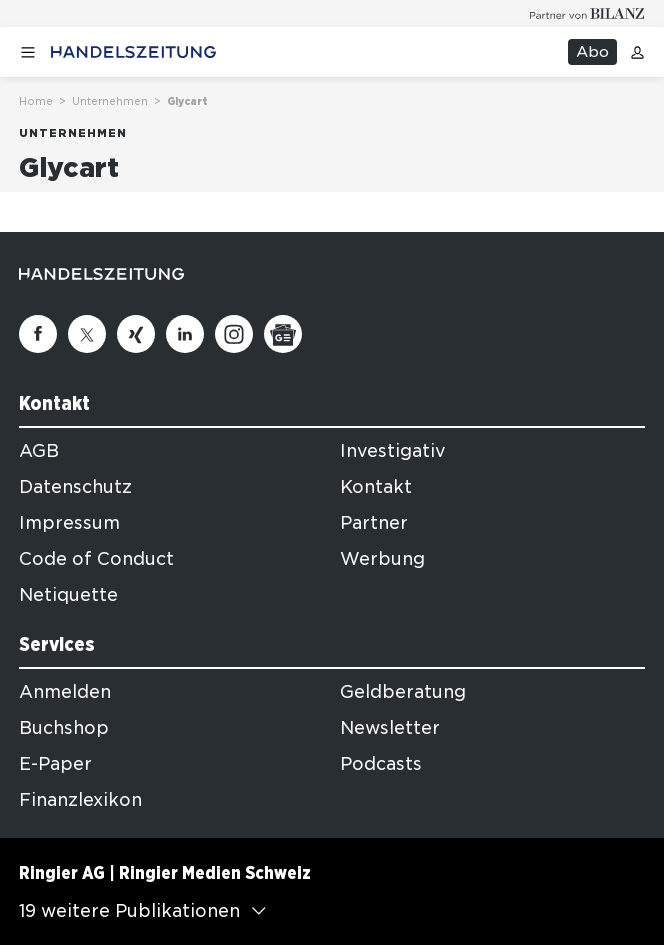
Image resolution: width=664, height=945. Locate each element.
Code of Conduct (96, 559)
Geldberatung (403, 692)
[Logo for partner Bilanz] (587, 13)
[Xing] (136, 334)
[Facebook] (38, 334)
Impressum (69, 523)
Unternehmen (110, 101)
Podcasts (381, 764)
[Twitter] (87, 334)
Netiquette (68, 595)
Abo (592, 52)
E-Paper (55, 764)
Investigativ (393, 451)
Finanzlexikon (80, 800)
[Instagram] (234, 334)
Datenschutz (75, 487)
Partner (374, 523)
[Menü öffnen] (28, 52)
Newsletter (390, 728)
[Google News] (283, 334)
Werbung (382, 559)
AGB (39, 451)
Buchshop (64, 728)
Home (36, 101)
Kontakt (376, 487)
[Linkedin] (185, 334)
